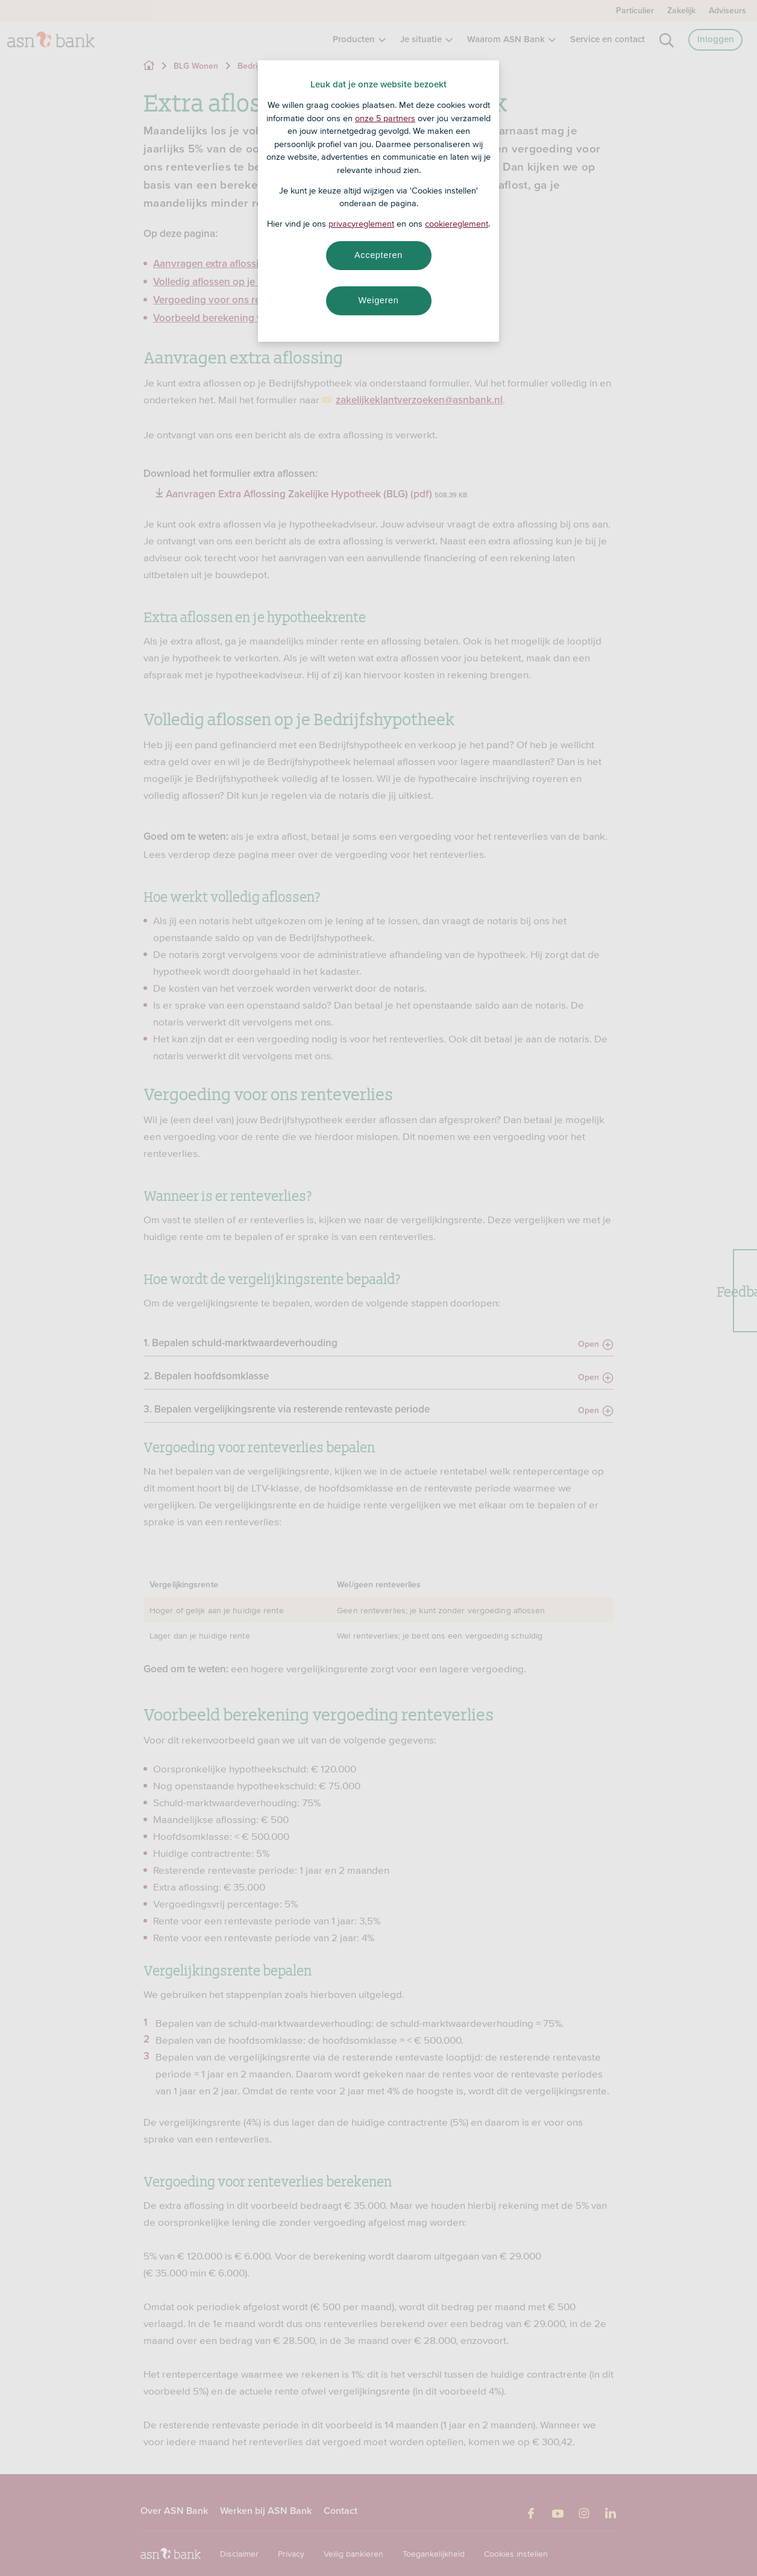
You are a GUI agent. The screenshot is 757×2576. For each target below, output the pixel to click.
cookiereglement (456, 223)
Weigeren (378, 300)
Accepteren (378, 255)
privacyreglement (361, 223)
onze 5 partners (385, 118)
